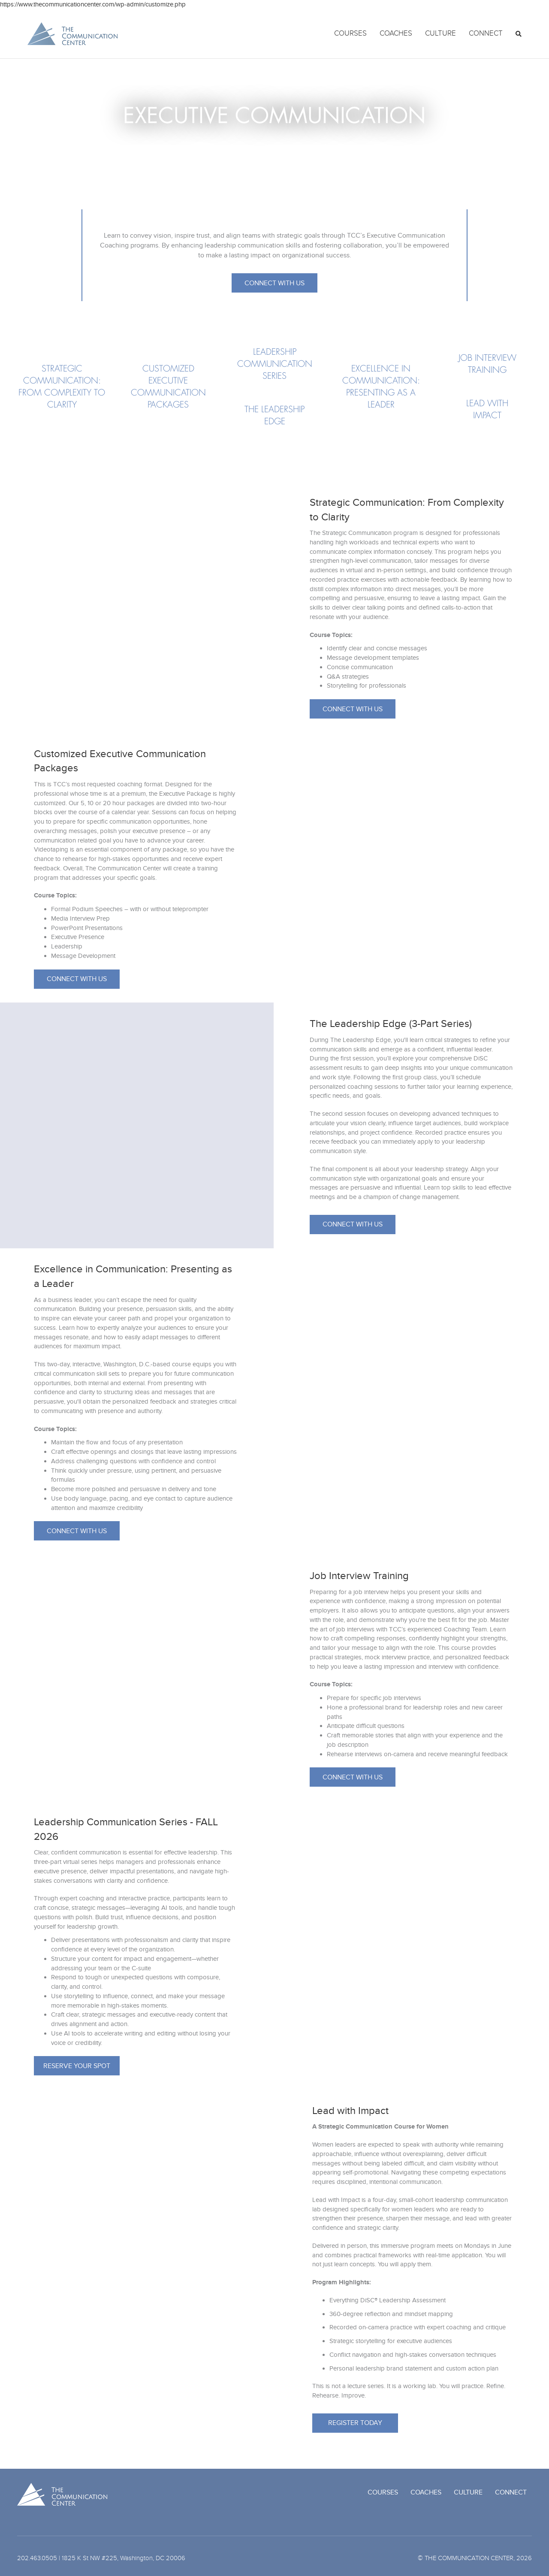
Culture (440, 33)
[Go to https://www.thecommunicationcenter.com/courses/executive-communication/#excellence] (380, 387)
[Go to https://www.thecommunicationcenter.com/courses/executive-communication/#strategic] (61, 387)
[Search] (515, 33)
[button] (274, 283)
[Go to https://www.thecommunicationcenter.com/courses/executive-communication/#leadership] (274, 416)
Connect (486, 33)
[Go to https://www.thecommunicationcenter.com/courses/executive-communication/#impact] (487, 410)
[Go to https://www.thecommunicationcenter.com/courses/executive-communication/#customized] (168, 387)
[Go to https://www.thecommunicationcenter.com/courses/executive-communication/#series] (274, 364)
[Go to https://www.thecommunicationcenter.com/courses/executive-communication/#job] (487, 364)
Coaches (396, 33)
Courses (350, 33)
